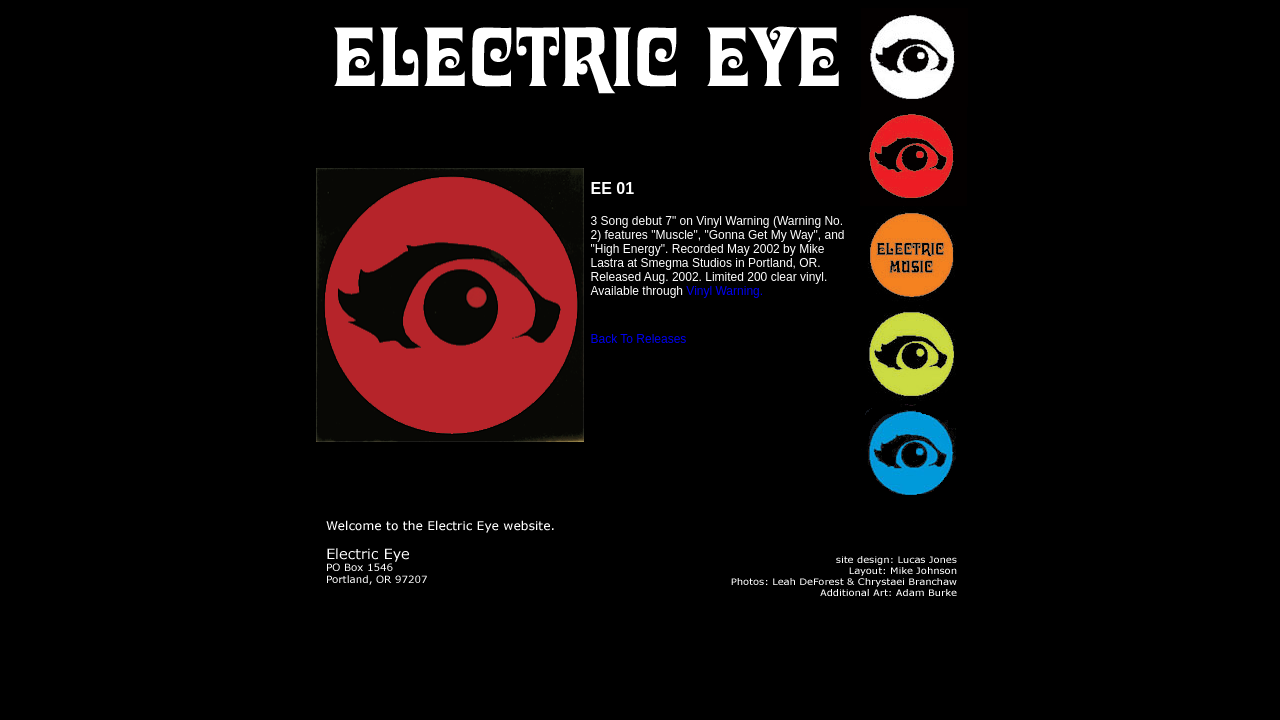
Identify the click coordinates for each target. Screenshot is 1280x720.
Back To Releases (639, 339)
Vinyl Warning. (724, 291)
